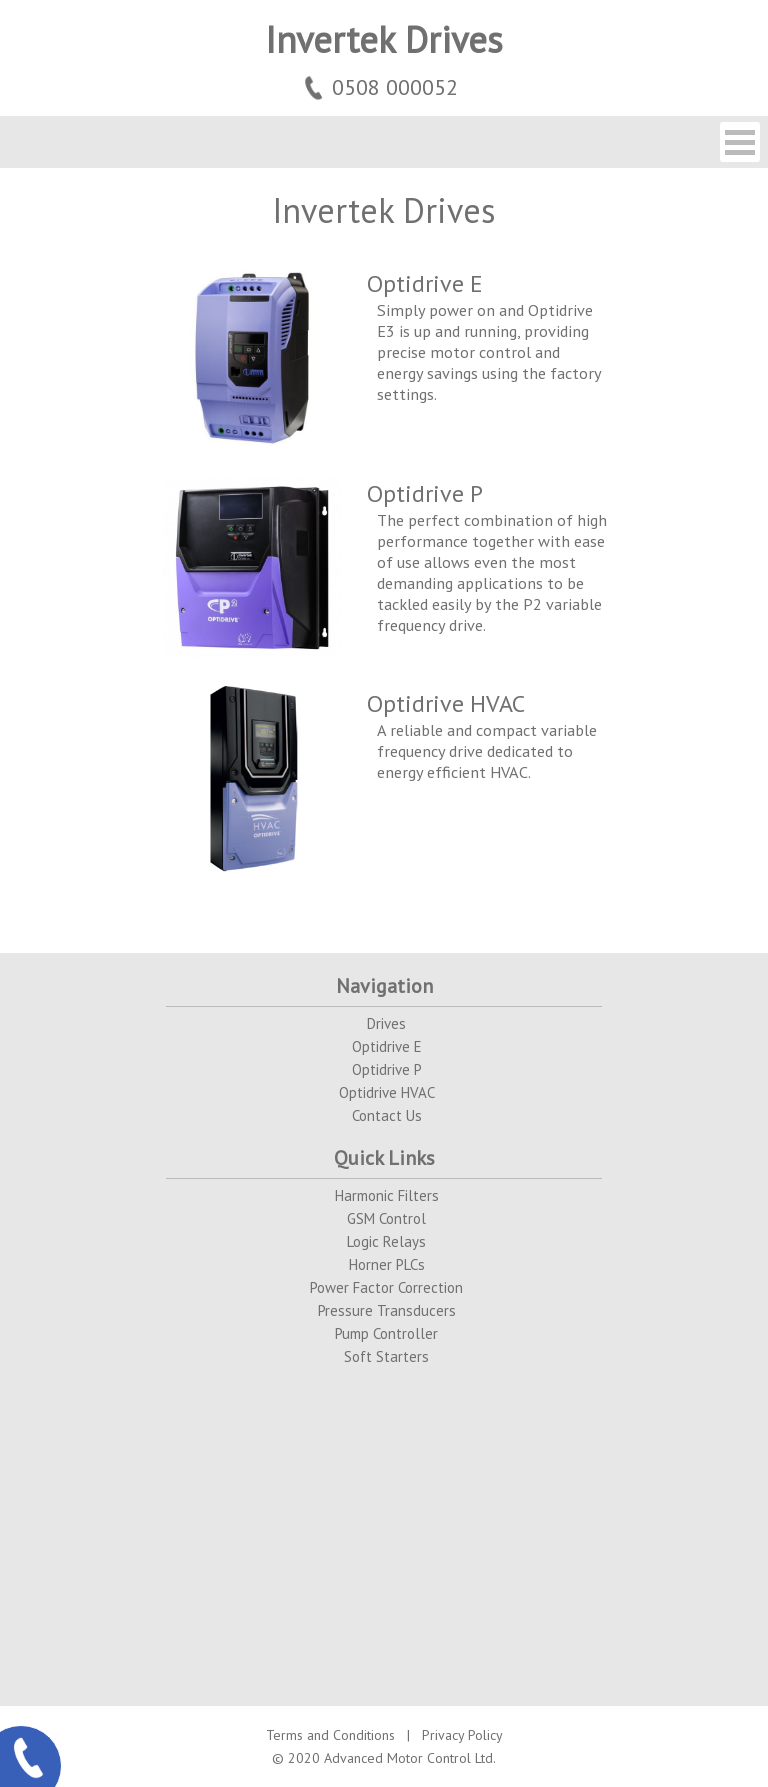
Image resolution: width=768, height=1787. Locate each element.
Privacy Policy (462, 1735)
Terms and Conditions (330, 1735)
